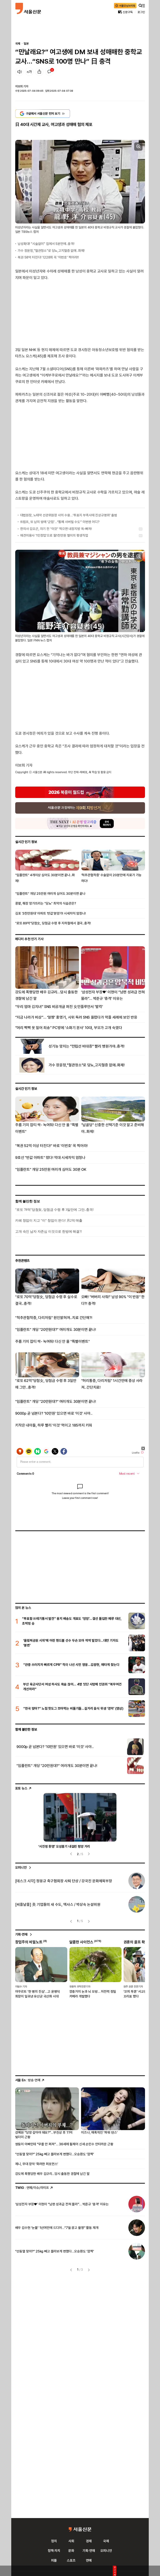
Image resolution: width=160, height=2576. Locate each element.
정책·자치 (54, 2550)
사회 (71, 2541)
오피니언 (21, 1867)
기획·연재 (21, 1934)
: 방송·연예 (30, 2080)
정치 (54, 2541)
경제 (89, 2541)
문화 (71, 2550)
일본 (26, 43)
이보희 (19, 86)
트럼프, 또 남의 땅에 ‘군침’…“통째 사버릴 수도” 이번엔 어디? (59, 521)
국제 (17, 43)
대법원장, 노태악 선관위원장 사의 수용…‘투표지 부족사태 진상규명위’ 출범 (68, 515)
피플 (54, 2560)
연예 (89, 2560)
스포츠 (71, 2560)
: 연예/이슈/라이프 (34, 2187)
